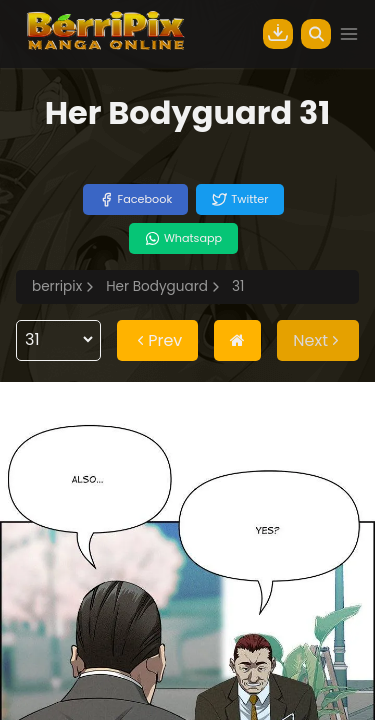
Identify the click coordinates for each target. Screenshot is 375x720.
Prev (157, 340)
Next (318, 340)
